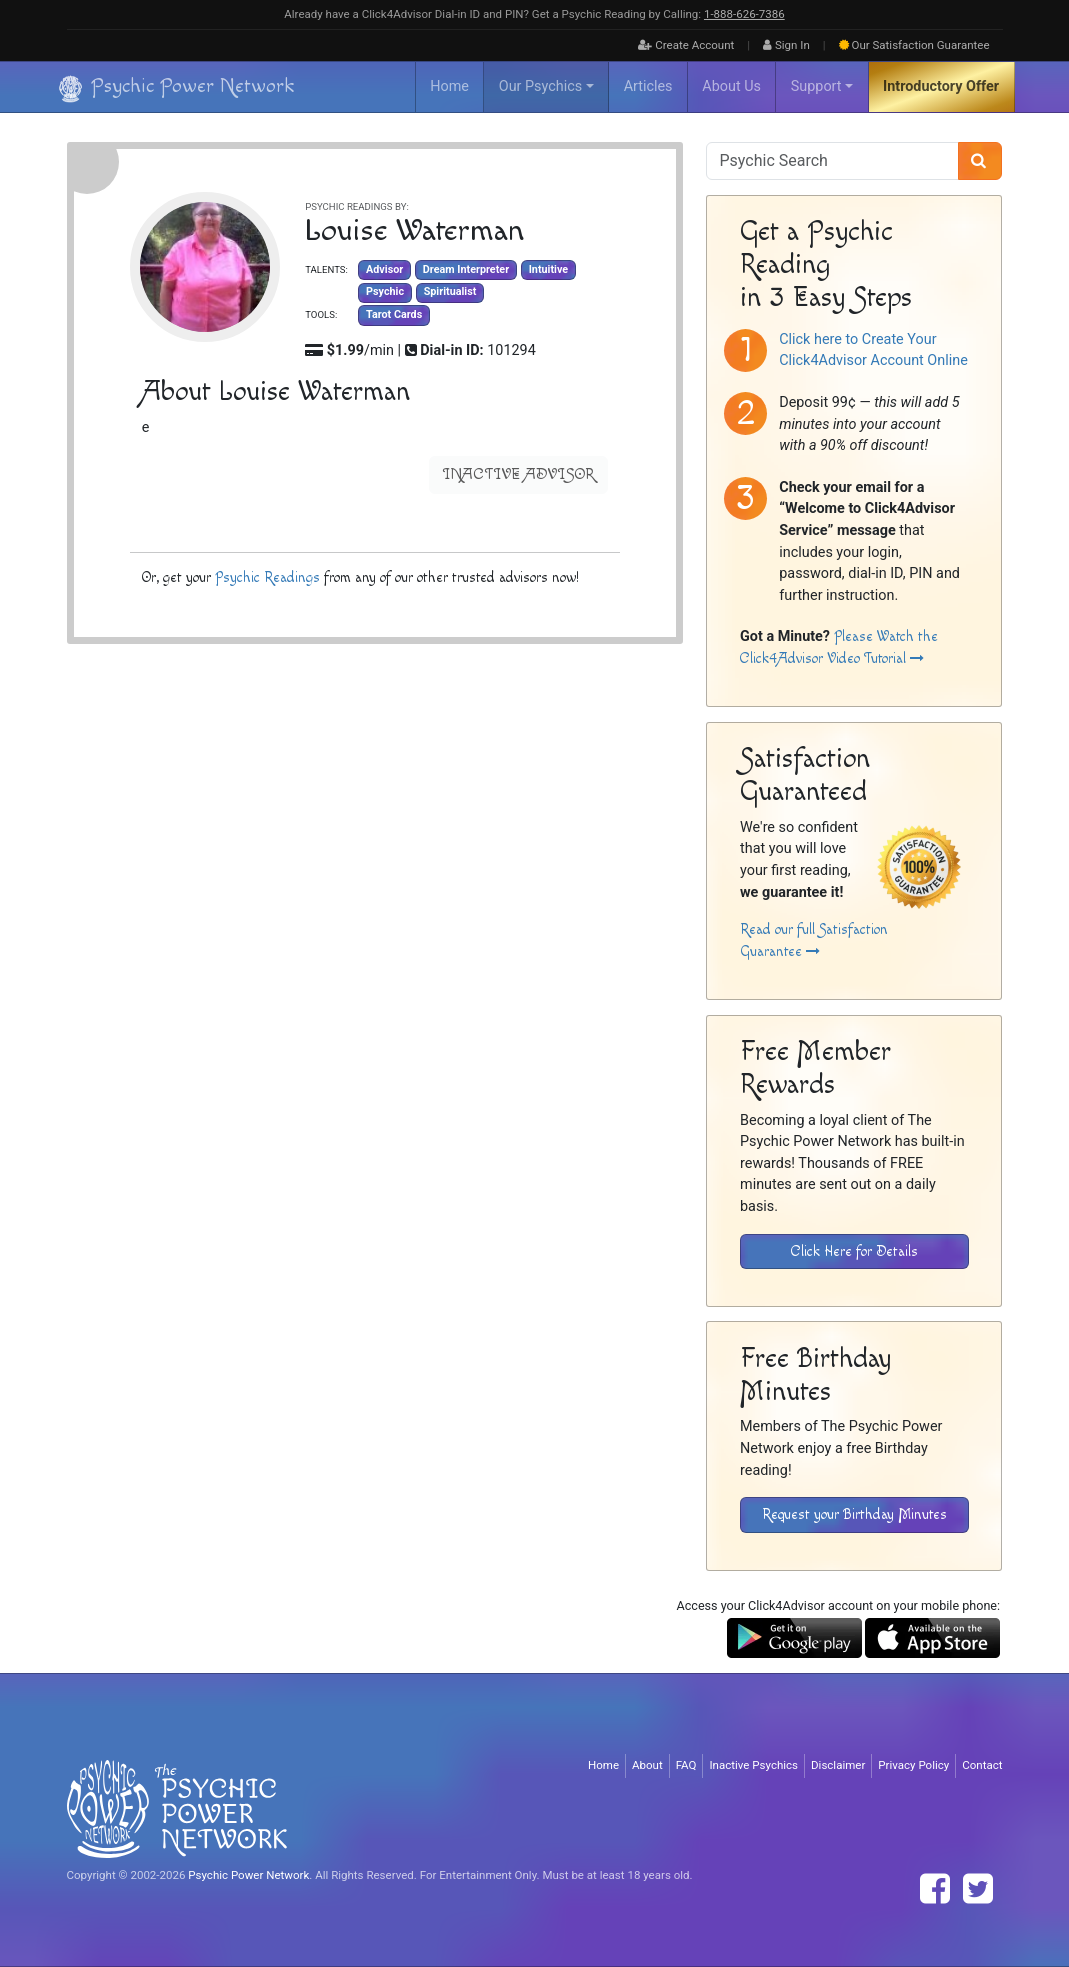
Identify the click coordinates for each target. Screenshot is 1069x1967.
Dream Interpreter (465, 269)
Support (816, 86)
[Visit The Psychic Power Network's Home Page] (177, 1809)
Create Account (686, 45)
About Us (731, 86)
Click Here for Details (854, 1251)
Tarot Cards (394, 314)
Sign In (786, 45)
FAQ (686, 1765)
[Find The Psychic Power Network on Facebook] (935, 1889)
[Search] (980, 161)
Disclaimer (838, 1765)
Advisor (384, 269)
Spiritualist (449, 292)
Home (449, 86)
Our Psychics (540, 86)
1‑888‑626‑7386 (744, 14)
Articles (648, 86)
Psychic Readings (266, 577)
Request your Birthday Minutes (854, 1514)
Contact (982, 1765)
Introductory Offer (941, 86)
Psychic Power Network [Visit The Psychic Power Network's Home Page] (248, 1875)
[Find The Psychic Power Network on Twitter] (978, 1889)
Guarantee (914, 45)
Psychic (385, 292)
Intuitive (547, 269)
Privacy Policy (913, 1765)
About (647, 1765)
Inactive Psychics (753, 1765)
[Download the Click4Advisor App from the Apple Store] (932, 1637)
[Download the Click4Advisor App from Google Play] (794, 1637)
